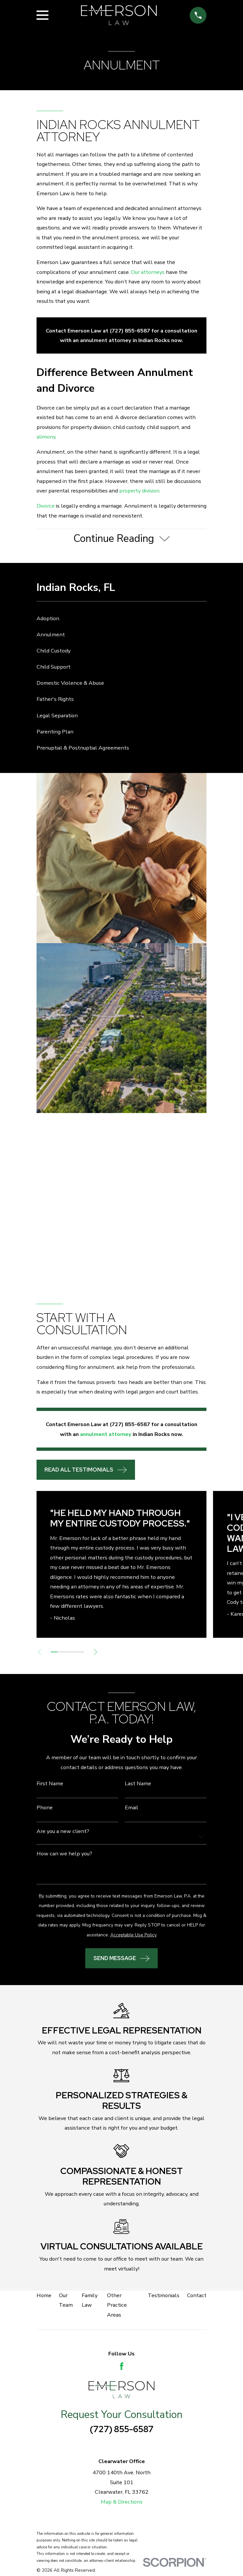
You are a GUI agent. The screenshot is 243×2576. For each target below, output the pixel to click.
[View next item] (98, 1653)
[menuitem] (122, 619)
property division (139, 490)
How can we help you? (64, 1854)
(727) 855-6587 (121, 2429)
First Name (50, 1784)
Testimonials (163, 2296)
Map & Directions (122, 2502)
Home (44, 2296)
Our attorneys (148, 272)
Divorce (46, 506)
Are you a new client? (63, 1832)
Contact (196, 2296)
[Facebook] (121, 2367)
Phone (45, 1808)
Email (131, 1808)
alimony (46, 436)
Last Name (138, 1784)
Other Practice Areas (117, 2305)
